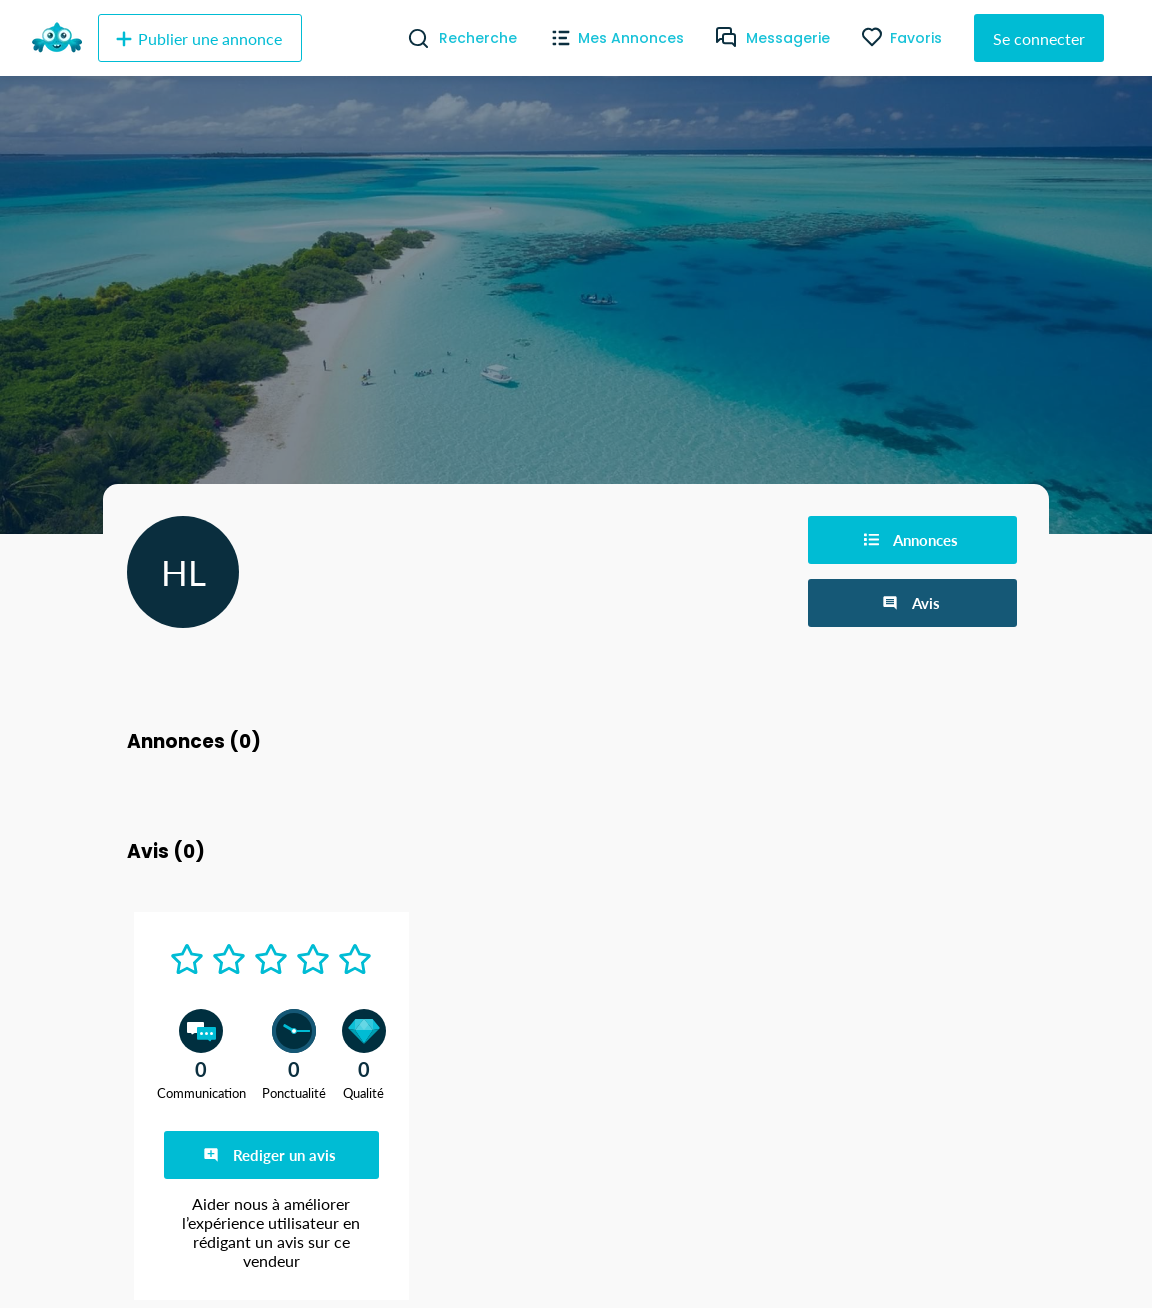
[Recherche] (410, 38)
